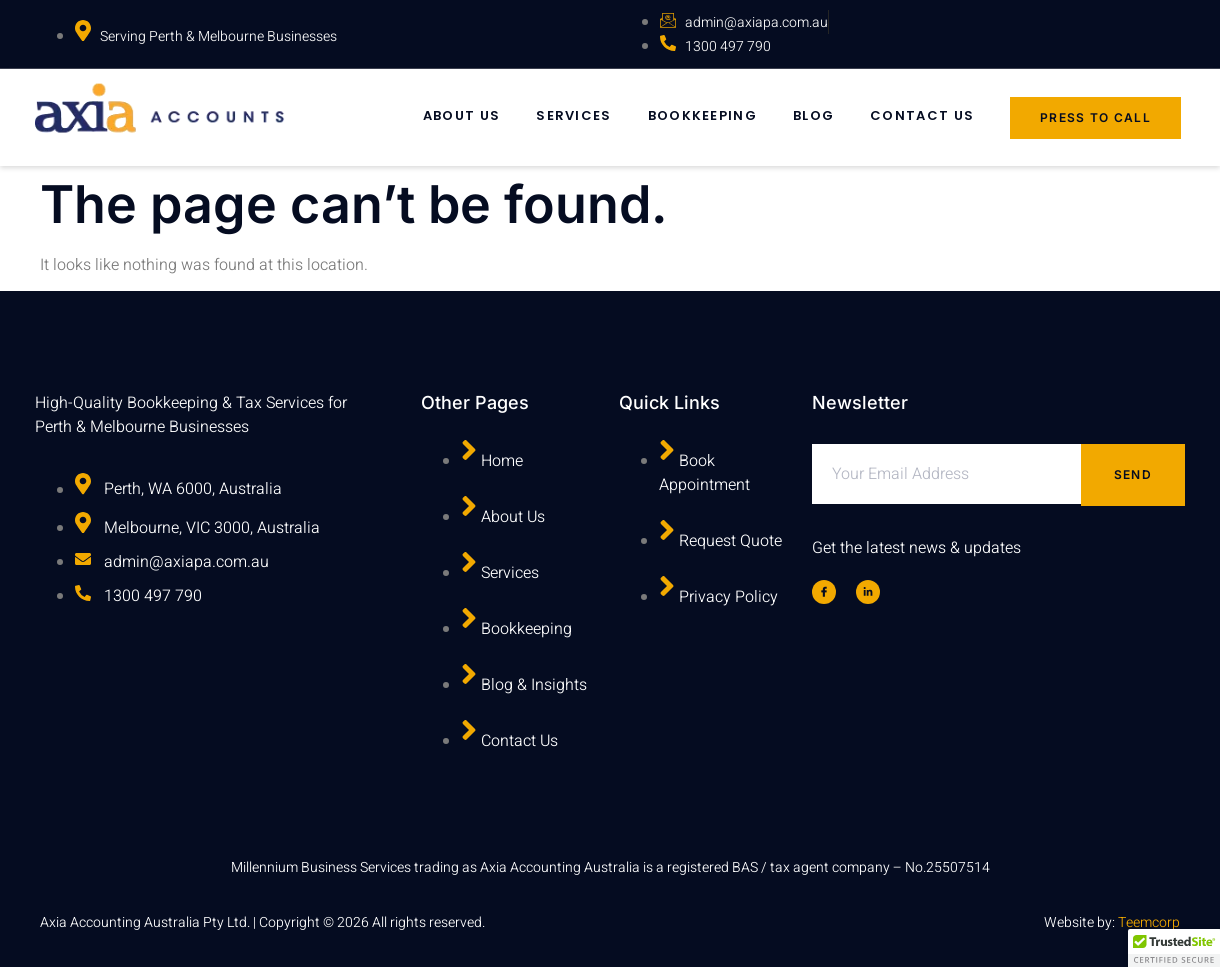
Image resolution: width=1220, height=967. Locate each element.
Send (1133, 474)
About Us (461, 115)
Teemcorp (1149, 922)
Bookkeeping (702, 115)
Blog (813, 115)
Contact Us (922, 115)
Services (573, 115)
